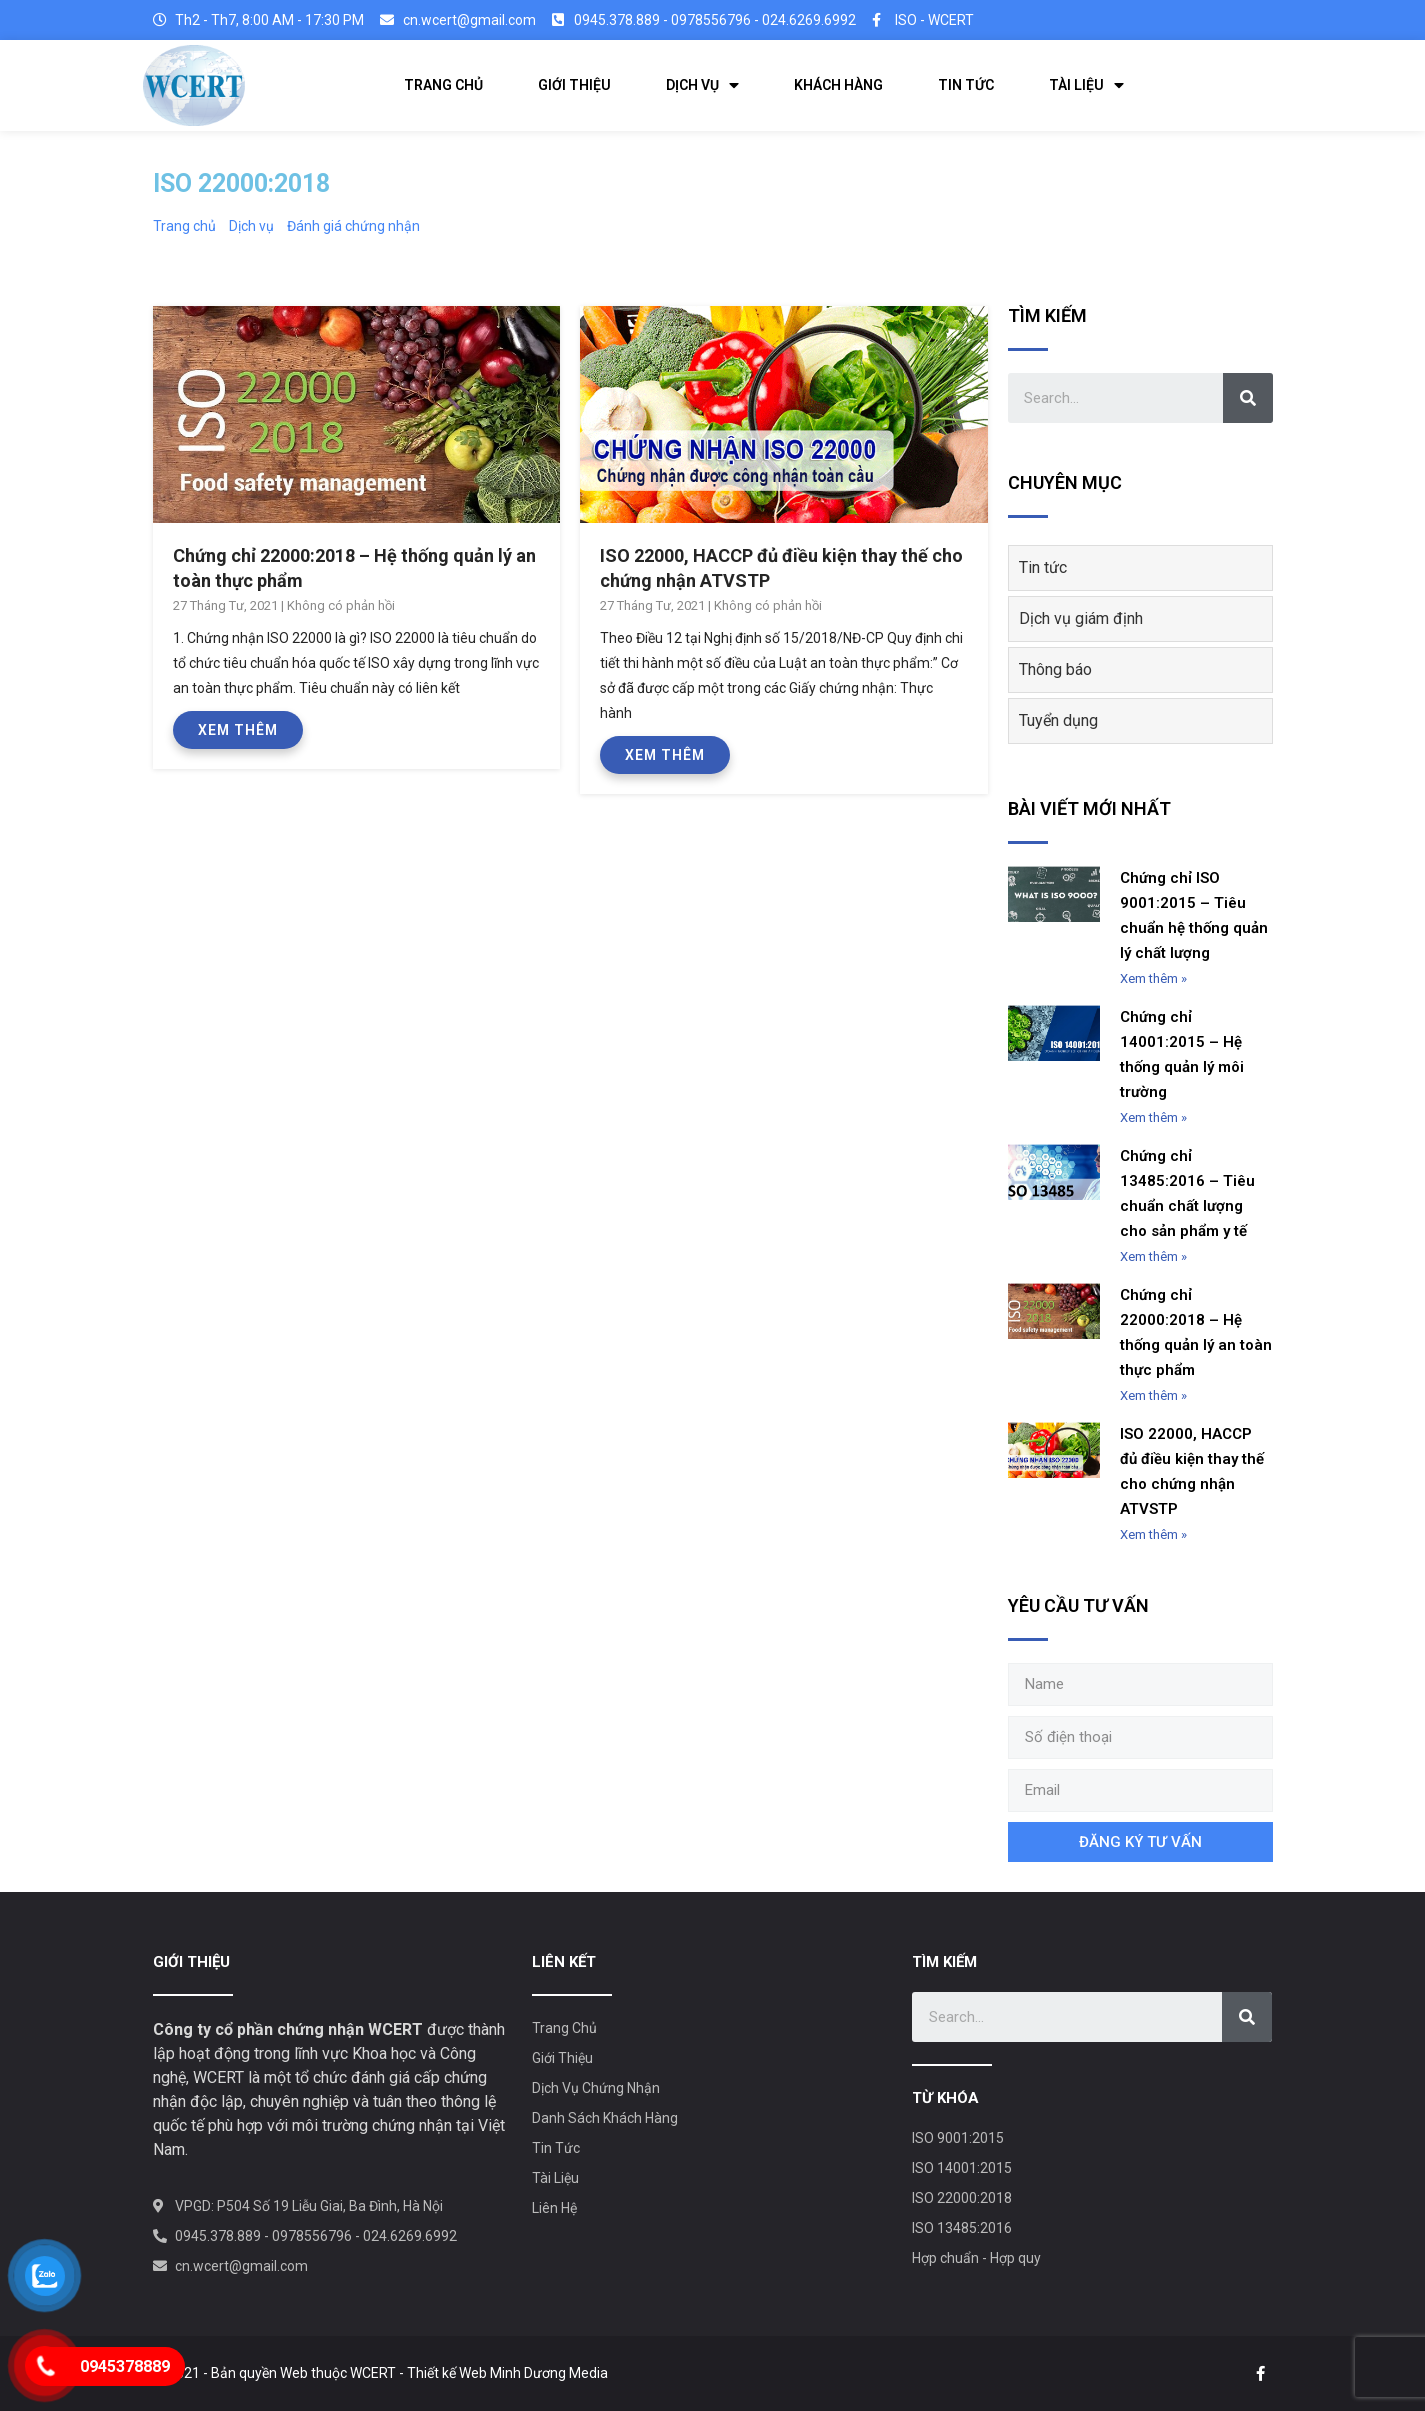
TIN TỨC (966, 85)
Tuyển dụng (1058, 720)
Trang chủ (184, 226)
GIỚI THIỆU (574, 85)
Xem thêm (238, 730)
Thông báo (1055, 669)
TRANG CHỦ (443, 85)
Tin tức (1043, 567)
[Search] (1248, 398)
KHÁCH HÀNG (838, 85)
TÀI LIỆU (1086, 85)
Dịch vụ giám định (1081, 618)
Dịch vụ (251, 226)
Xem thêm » (1153, 978)
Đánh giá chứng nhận (353, 226)
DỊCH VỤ (702, 85)
